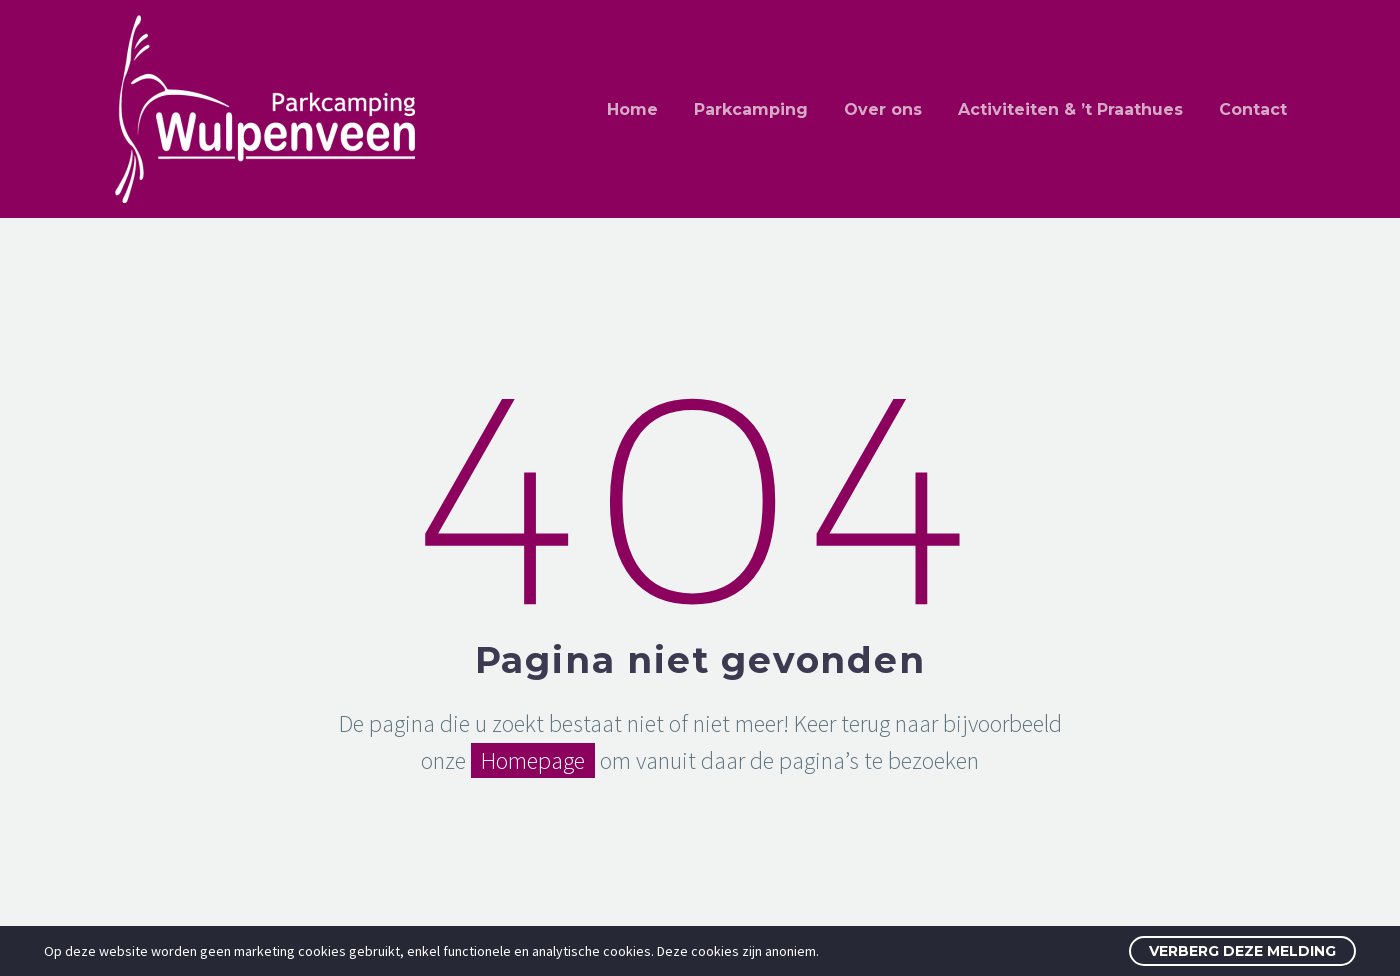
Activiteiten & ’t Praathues (1070, 109)
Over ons (883, 109)
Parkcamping (751, 109)
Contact (1253, 109)
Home (632, 109)
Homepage (533, 760)
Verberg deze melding (1242, 951)
